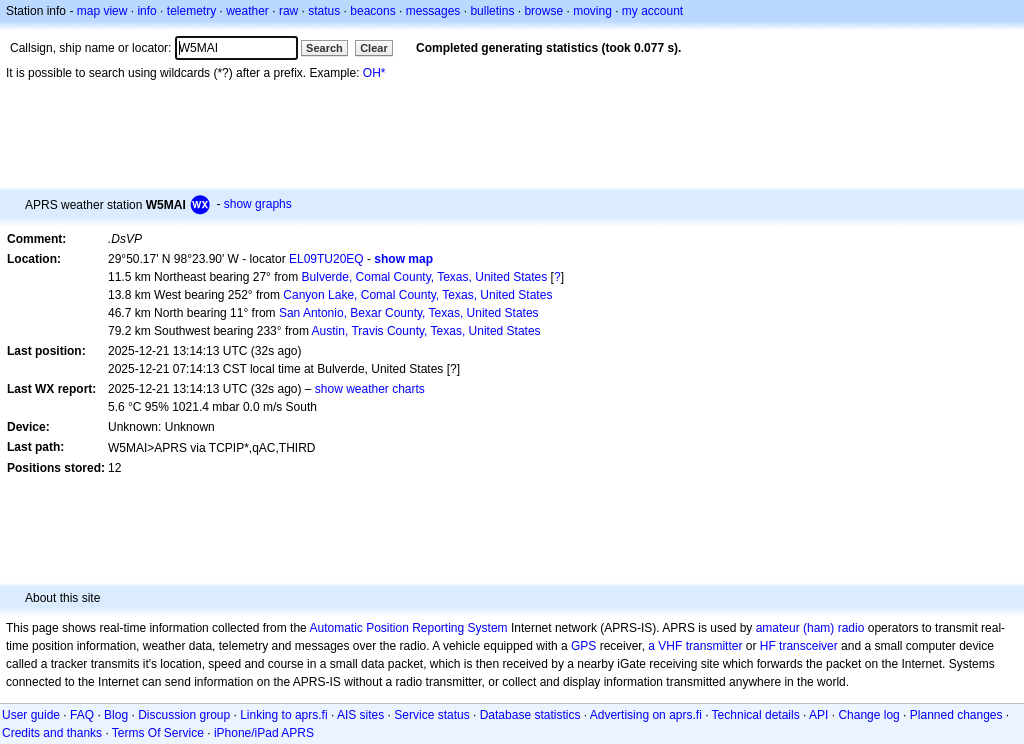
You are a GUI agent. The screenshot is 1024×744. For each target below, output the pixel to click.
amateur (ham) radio (810, 628)
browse (543, 11)
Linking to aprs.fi (283, 715)
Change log (868, 715)
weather (247, 11)
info (146, 11)
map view (102, 11)
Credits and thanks (52, 733)
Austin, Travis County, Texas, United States (426, 331)
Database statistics (530, 715)
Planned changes (956, 715)
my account (652, 11)
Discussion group (184, 715)
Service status (431, 715)
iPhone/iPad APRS (264, 733)
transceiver (808, 646)
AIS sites (360, 715)
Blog (116, 715)
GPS (583, 646)
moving (592, 11)
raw (288, 11)
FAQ (82, 715)
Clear (374, 48)
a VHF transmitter (695, 646)
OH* (374, 73)
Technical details (756, 715)
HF (768, 646)
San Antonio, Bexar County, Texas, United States (409, 313)
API (818, 715)
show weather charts (370, 389)
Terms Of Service (158, 733)
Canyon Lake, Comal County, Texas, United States (417, 295)
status (324, 11)
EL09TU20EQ (326, 259)
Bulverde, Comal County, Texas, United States (425, 277)
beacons (372, 11)
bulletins (492, 11)
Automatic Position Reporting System (408, 628)
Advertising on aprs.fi (646, 715)
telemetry (191, 11)
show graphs (258, 204)
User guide (31, 715)
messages (433, 11)
